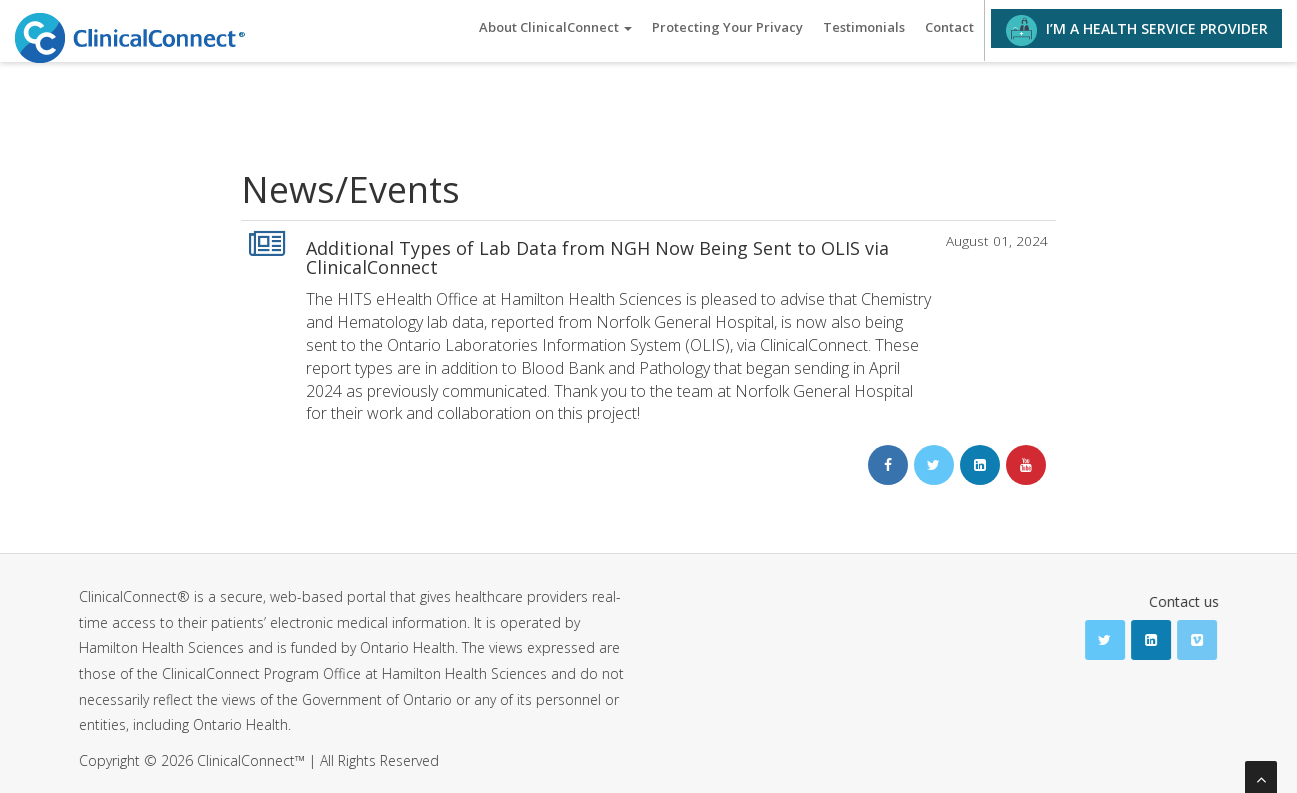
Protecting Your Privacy (727, 27)
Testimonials (864, 27)
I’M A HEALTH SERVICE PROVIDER (1137, 30)
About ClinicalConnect (555, 27)
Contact (949, 27)
